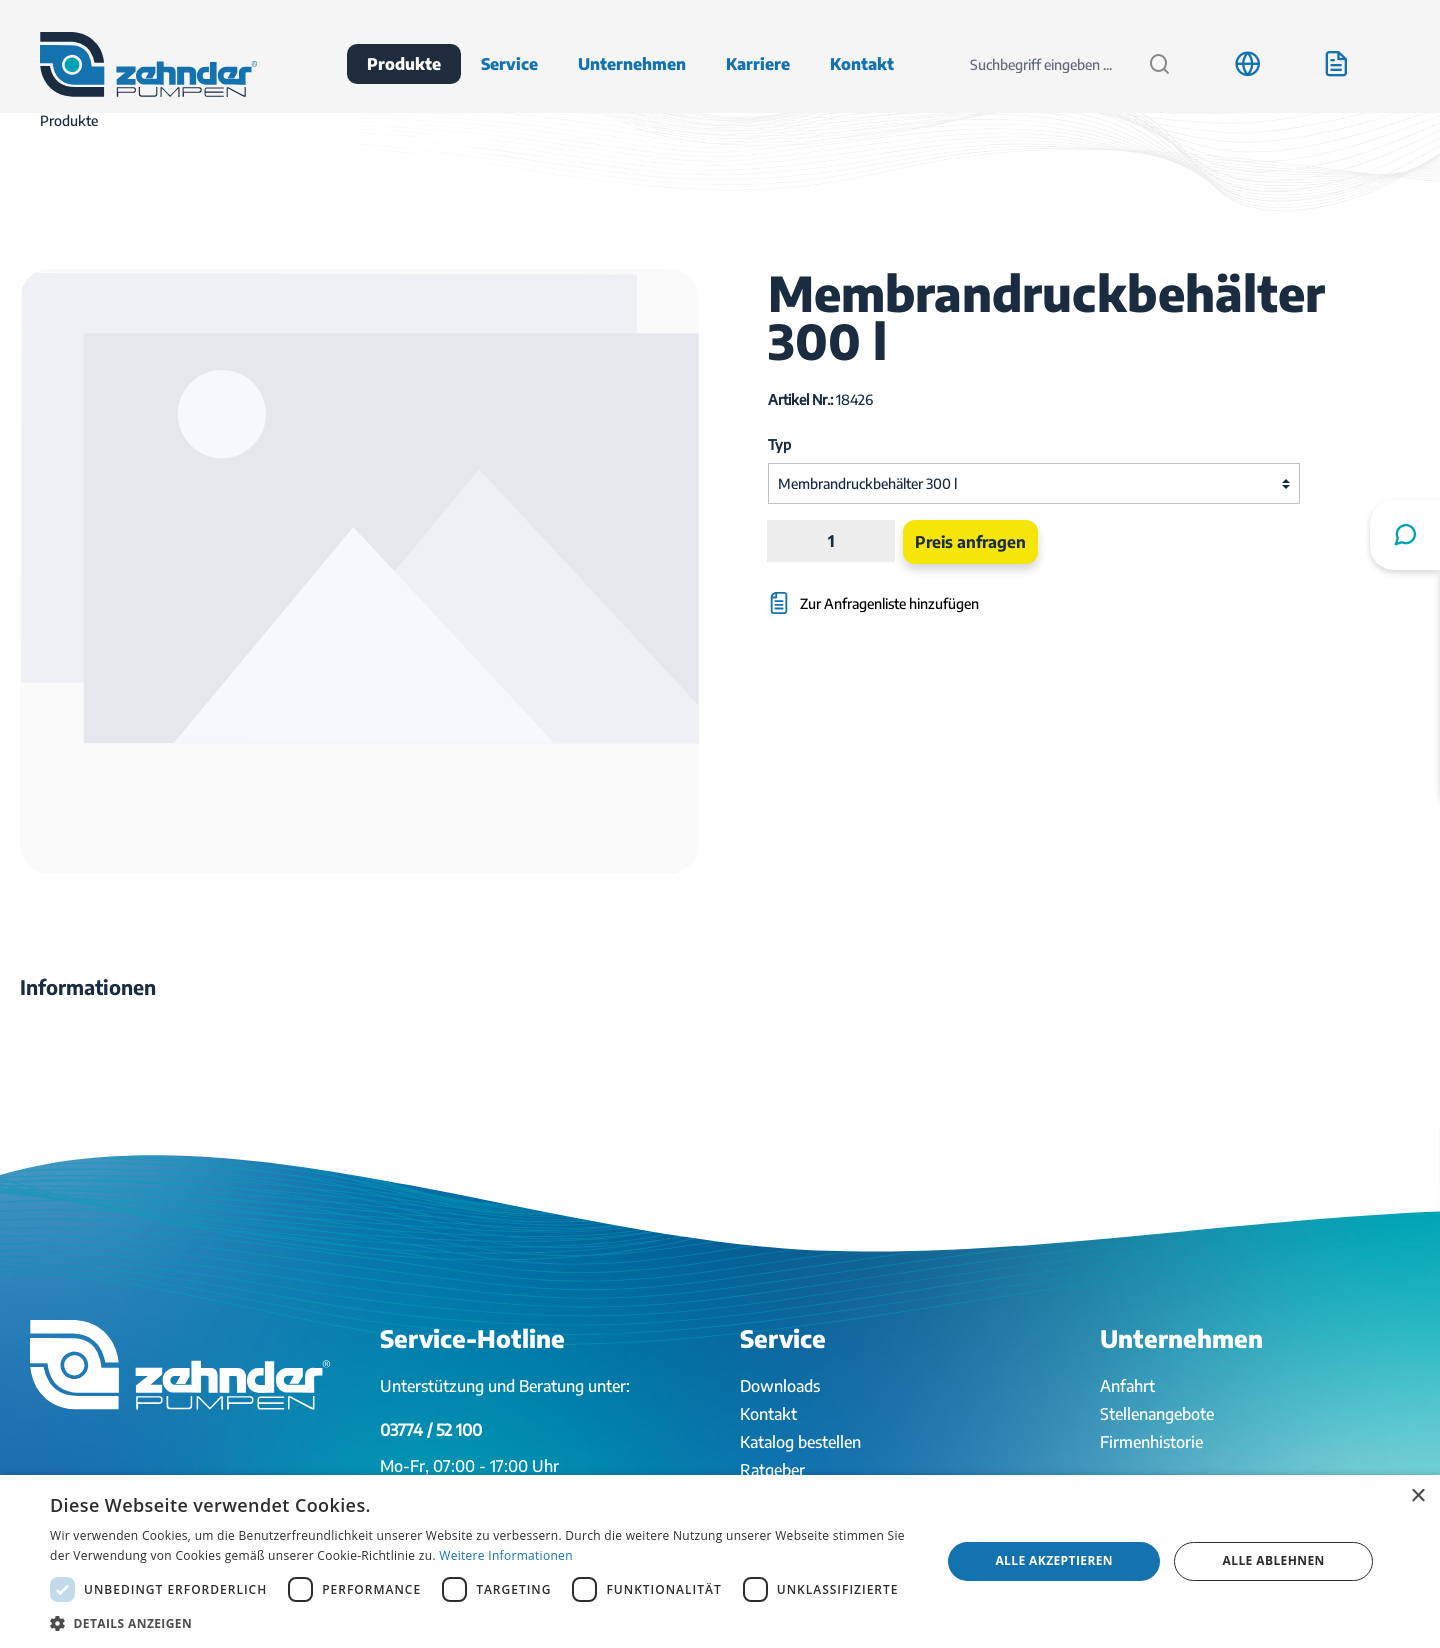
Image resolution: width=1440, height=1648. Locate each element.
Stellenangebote (1157, 1414)
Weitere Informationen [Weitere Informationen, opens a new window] (506, 1555)
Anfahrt (1127, 1386)
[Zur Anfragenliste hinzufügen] (944, 593)
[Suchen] (1159, 64)
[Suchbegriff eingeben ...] (1045, 64)
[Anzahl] (831, 541)
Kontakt (768, 1414)
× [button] (1417, 1496)
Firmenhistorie (1151, 1442)
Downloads (780, 1386)
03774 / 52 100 (431, 1430)
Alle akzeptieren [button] (1054, 1560)
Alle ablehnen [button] (1274, 1560)
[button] (482, 1623)
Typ (779, 444)
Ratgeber (772, 1470)
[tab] (88, 987)
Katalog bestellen (800, 1442)
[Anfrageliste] (1336, 64)
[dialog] (720, 1561)
